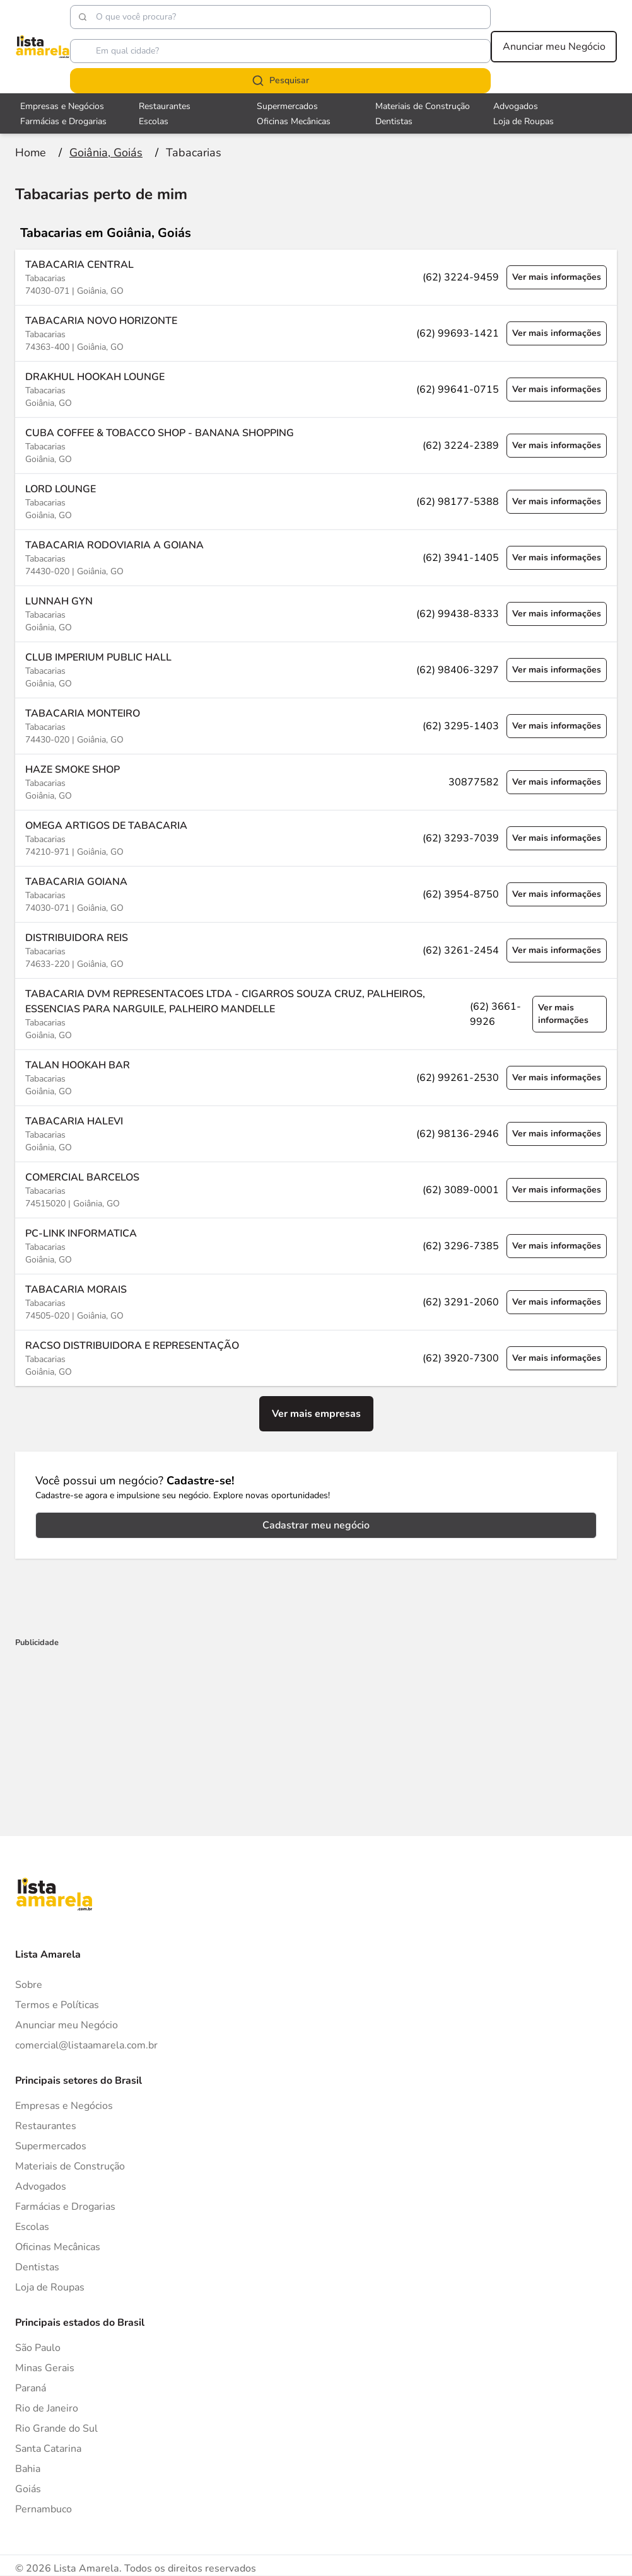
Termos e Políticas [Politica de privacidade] (57, 2005)
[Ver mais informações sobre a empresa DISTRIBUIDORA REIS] (316, 950)
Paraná (30, 2388)
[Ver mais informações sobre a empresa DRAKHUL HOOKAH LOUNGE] (316, 389)
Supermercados (50, 2146)
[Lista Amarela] (42, 46)
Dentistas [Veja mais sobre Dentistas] (394, 121)
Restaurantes (45, 2126)
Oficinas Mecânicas (57, 2247)
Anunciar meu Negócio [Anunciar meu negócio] (554, 47)
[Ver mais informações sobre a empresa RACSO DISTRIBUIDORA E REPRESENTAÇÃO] (316, 1358)
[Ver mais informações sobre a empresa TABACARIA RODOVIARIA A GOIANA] (316, 557)
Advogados (40, 2186)
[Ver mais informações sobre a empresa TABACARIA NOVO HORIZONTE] (316, 333)
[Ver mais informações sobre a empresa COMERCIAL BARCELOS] (316, 1190)
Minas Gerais (44, 2368)
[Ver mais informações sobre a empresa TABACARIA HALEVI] (316, 1134)
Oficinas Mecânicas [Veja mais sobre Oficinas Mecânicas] (294, 121)
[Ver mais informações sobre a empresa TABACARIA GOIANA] (316, 894)
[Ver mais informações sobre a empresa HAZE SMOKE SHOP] (316, 782)
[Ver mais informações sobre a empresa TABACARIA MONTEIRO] (316, 726)
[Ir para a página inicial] (30, 152)
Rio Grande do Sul (56, 2428)
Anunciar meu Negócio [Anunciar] (66, 2025)
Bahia (27, 2469)
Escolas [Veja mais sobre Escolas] (153, 121)
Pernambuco (43, 2509)
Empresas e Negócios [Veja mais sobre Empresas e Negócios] (62, 106)
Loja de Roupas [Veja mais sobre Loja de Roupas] (523, 121)
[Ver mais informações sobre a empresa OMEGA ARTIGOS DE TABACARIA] (316, 838)
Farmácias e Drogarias (65, 2207)
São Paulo (38, 2348)
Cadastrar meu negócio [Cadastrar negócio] (316, 1525)
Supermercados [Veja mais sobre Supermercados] (287, 106)
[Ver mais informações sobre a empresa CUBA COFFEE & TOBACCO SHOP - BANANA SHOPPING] (316, 445)
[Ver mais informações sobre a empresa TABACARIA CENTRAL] (316, 277)
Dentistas (37, 2267)
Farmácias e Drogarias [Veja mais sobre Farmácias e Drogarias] (63, 121)
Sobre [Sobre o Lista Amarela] (28, 1985)
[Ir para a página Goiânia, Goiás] (106, 152)
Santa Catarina (48, 2449)
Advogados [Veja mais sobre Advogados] (515, 106)
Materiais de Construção (70, 2166)
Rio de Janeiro (46, 2408)
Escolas (32, 2227)
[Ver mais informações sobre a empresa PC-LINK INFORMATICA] (316, 1246)
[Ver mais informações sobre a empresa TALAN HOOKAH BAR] (316, 1077)
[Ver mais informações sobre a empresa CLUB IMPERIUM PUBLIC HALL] (316, 670)
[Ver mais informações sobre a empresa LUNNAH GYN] (316, 614)
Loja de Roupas (50, 2287)
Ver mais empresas (316, 1414)
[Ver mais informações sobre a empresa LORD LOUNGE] (316, 501)
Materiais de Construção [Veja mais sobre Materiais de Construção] (422, 106)
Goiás (28, 2489)
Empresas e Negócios (64, 2106)
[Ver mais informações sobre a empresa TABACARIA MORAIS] (316, 1302)
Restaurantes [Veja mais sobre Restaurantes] (164, 106)
